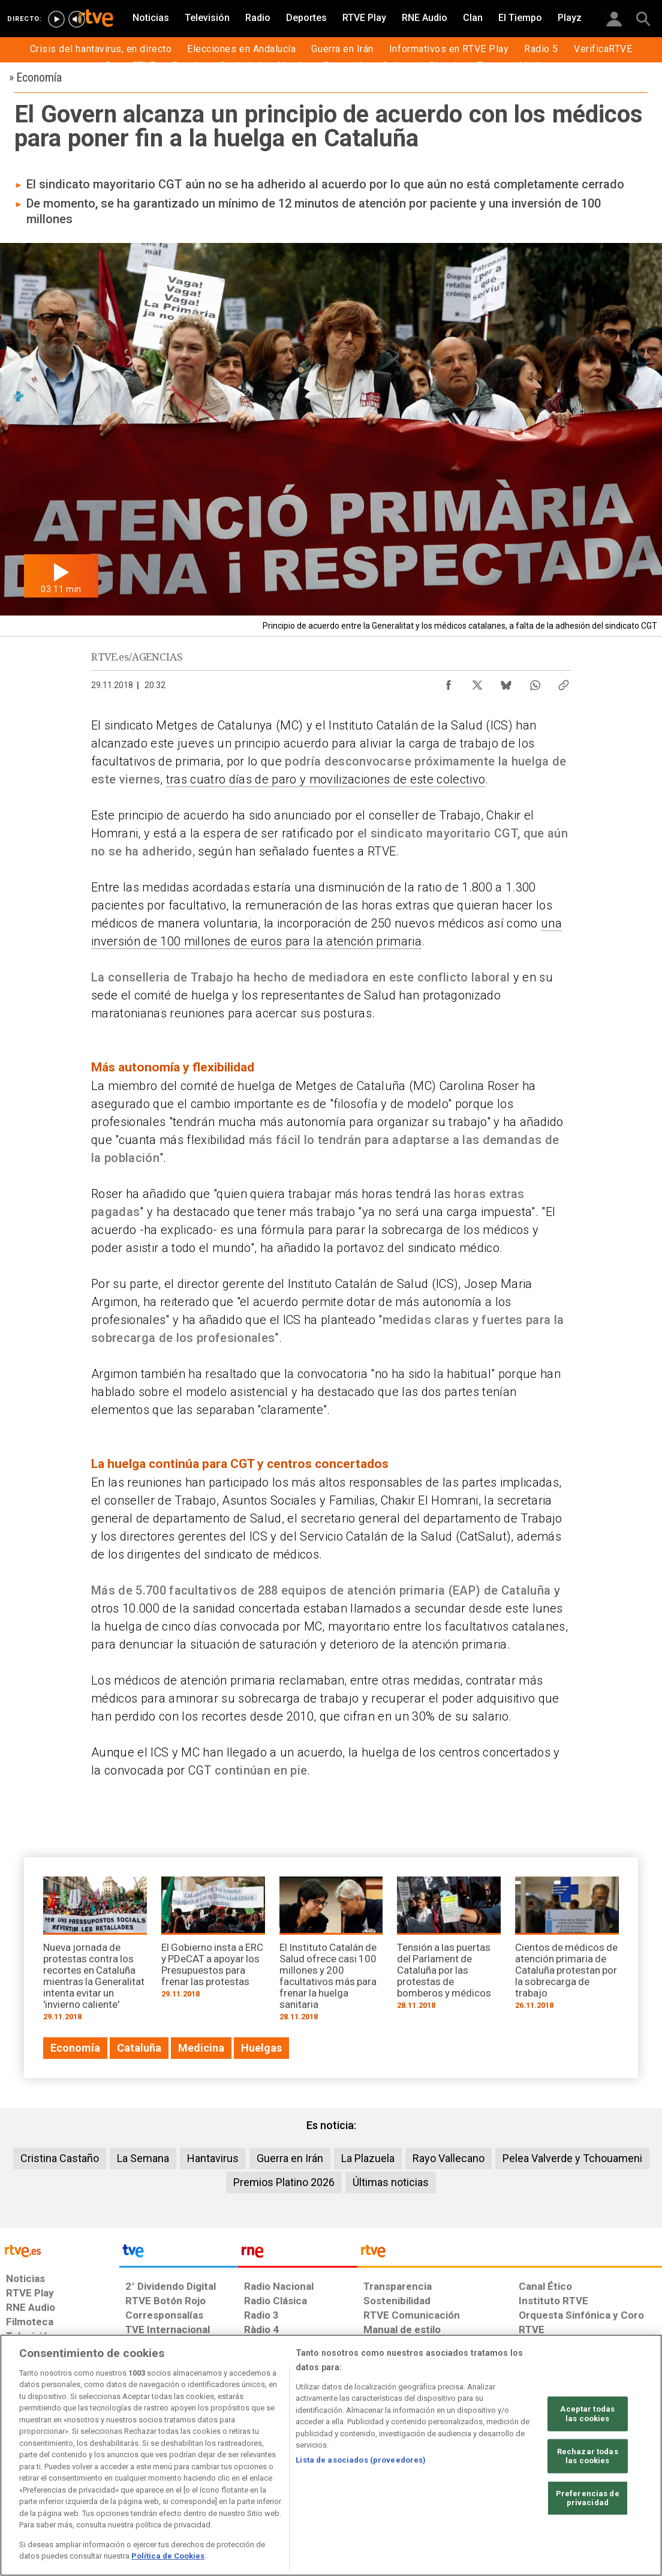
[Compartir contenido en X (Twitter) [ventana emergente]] (477, 682)
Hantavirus (213, 2158)
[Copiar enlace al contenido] (563, 682)
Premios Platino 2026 (284, 2182)
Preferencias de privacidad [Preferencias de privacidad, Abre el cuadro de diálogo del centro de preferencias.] (587, 2498)
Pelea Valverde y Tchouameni (572, 2158)
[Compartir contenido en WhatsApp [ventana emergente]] (534, 682)
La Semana (143, 2158)
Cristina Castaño (59, 2158)
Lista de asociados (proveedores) (361, 2459)
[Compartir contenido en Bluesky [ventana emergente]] (506, 682)
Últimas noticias (391, 2182)
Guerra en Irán (290, 2158)
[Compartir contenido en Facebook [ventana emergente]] (448, 682)
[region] (331, 2455)
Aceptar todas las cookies (587, 2413)
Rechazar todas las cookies (587, 2455)
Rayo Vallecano (449, 2158)
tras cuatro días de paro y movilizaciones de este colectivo (326, 779)
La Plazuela (368, 2158)
